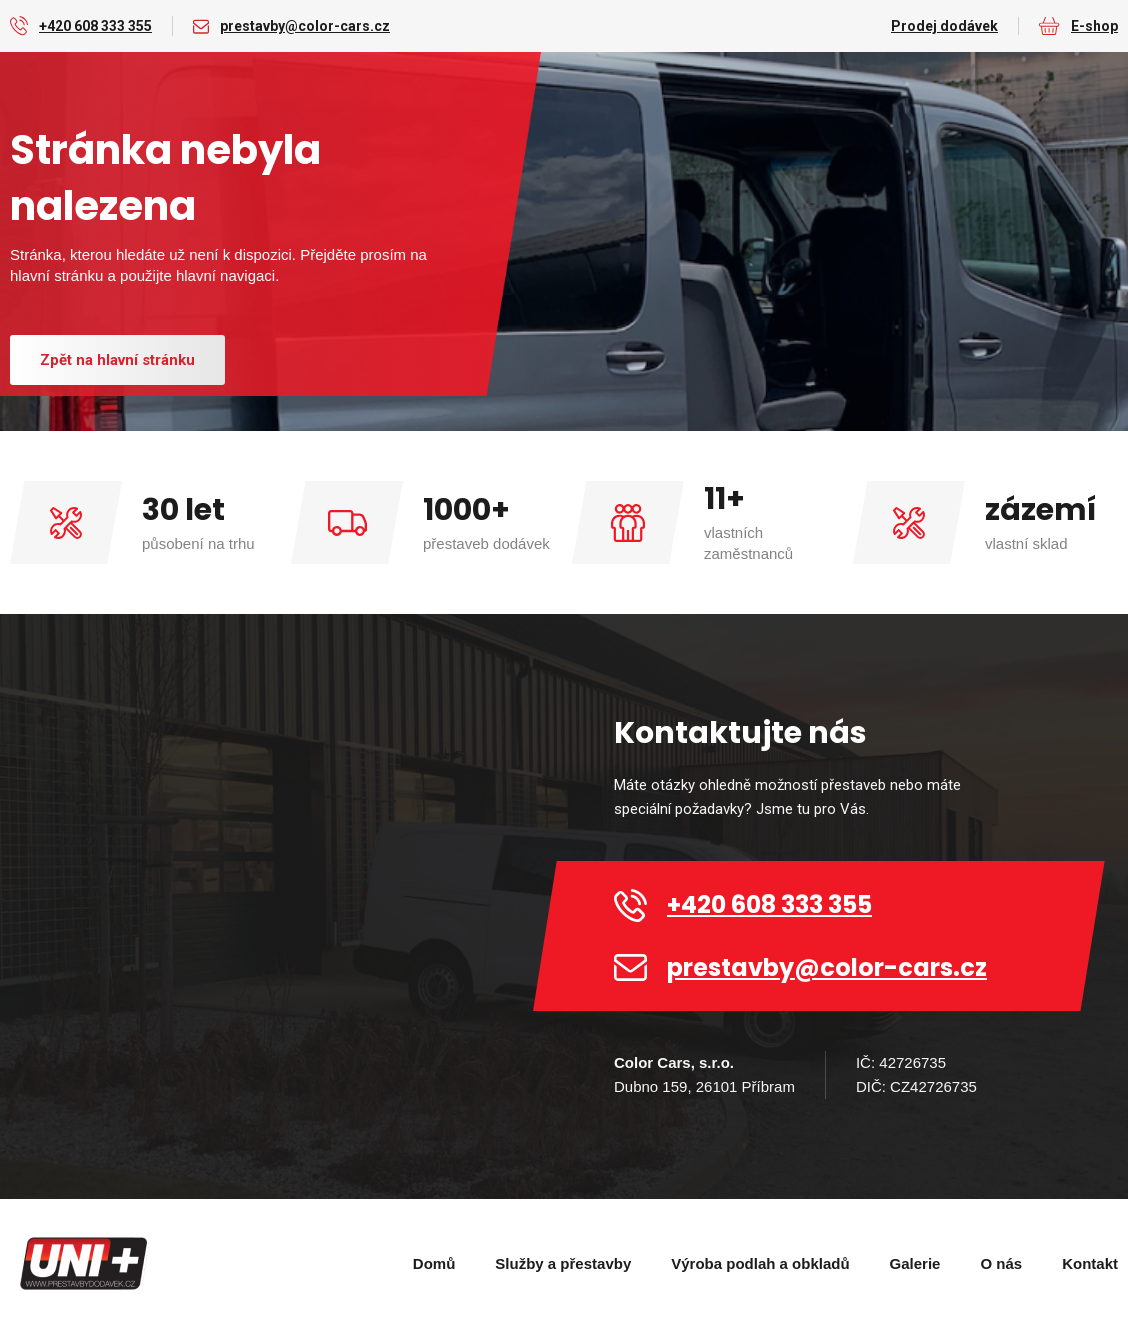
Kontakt (1090, 1263)
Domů (434, 1263)
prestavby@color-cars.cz (305, 26)
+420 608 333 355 (95, 26)
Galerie (915, 1263)
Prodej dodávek (944, 26)
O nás (1001, 1263)
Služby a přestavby (563, 1263)
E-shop (1094, 26)
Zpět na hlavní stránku (117, 360)
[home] (85, 1264)
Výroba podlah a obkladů (760, 1263)
